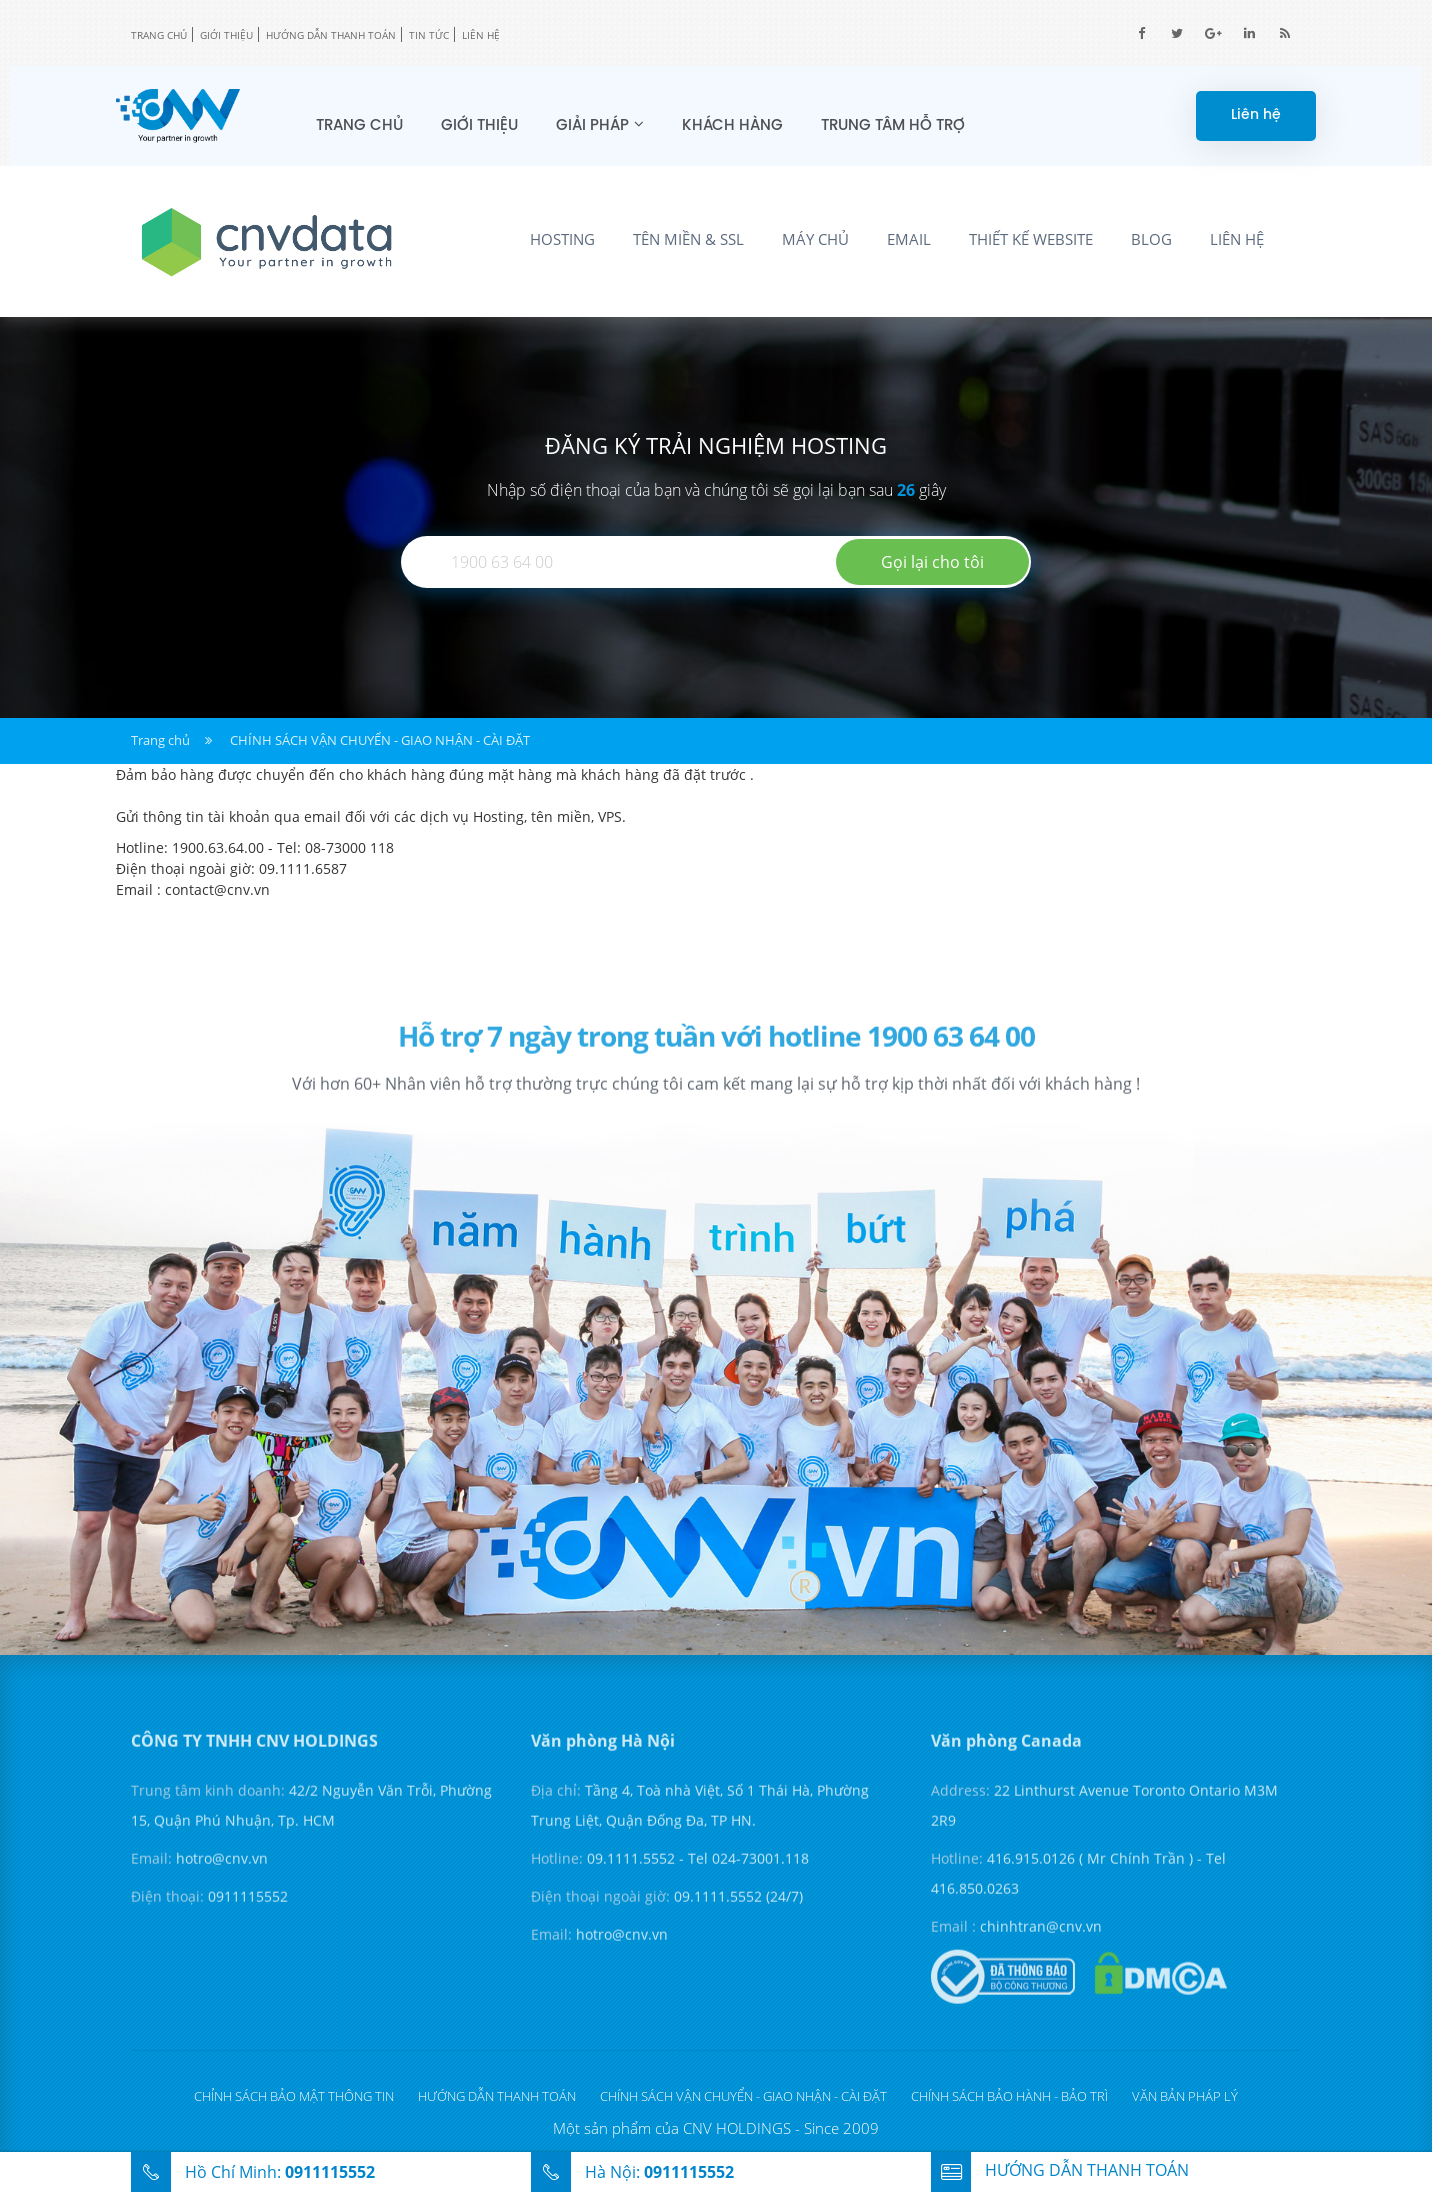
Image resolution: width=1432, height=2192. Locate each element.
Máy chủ (815, 239)
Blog (1151, 239)
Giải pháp (592, 126)
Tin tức (429, 35)
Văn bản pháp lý (1185, 2096)
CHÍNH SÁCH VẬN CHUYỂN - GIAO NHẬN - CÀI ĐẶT (380, 740)
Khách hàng (732, 126)
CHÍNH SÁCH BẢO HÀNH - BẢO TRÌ (1009, 2096)
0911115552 (330, 2172)
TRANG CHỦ (159, 35)
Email (909, 239)
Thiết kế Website (1031, 239)
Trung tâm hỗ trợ (893, 126)
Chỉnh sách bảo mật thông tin (294, 2096)
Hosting (562, 239)
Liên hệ (481, 35)
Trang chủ (359, 126)
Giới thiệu (226, 35)
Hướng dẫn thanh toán (331, 35)
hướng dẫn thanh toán (1060, 2170)
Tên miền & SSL (688, 239)
